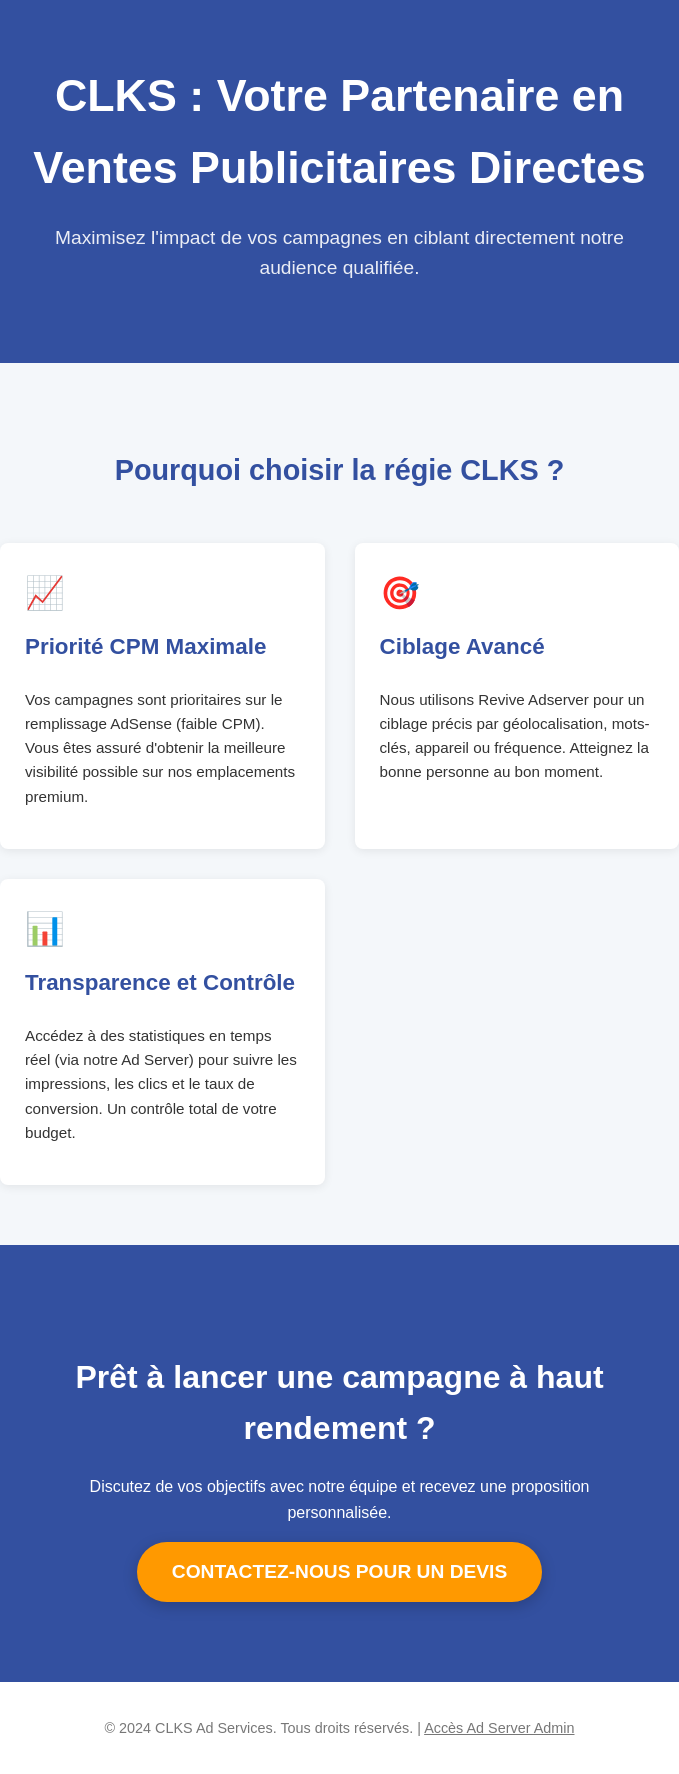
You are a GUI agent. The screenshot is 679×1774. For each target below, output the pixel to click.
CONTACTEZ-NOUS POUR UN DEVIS (339, 1571)
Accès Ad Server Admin (499, 1728)
